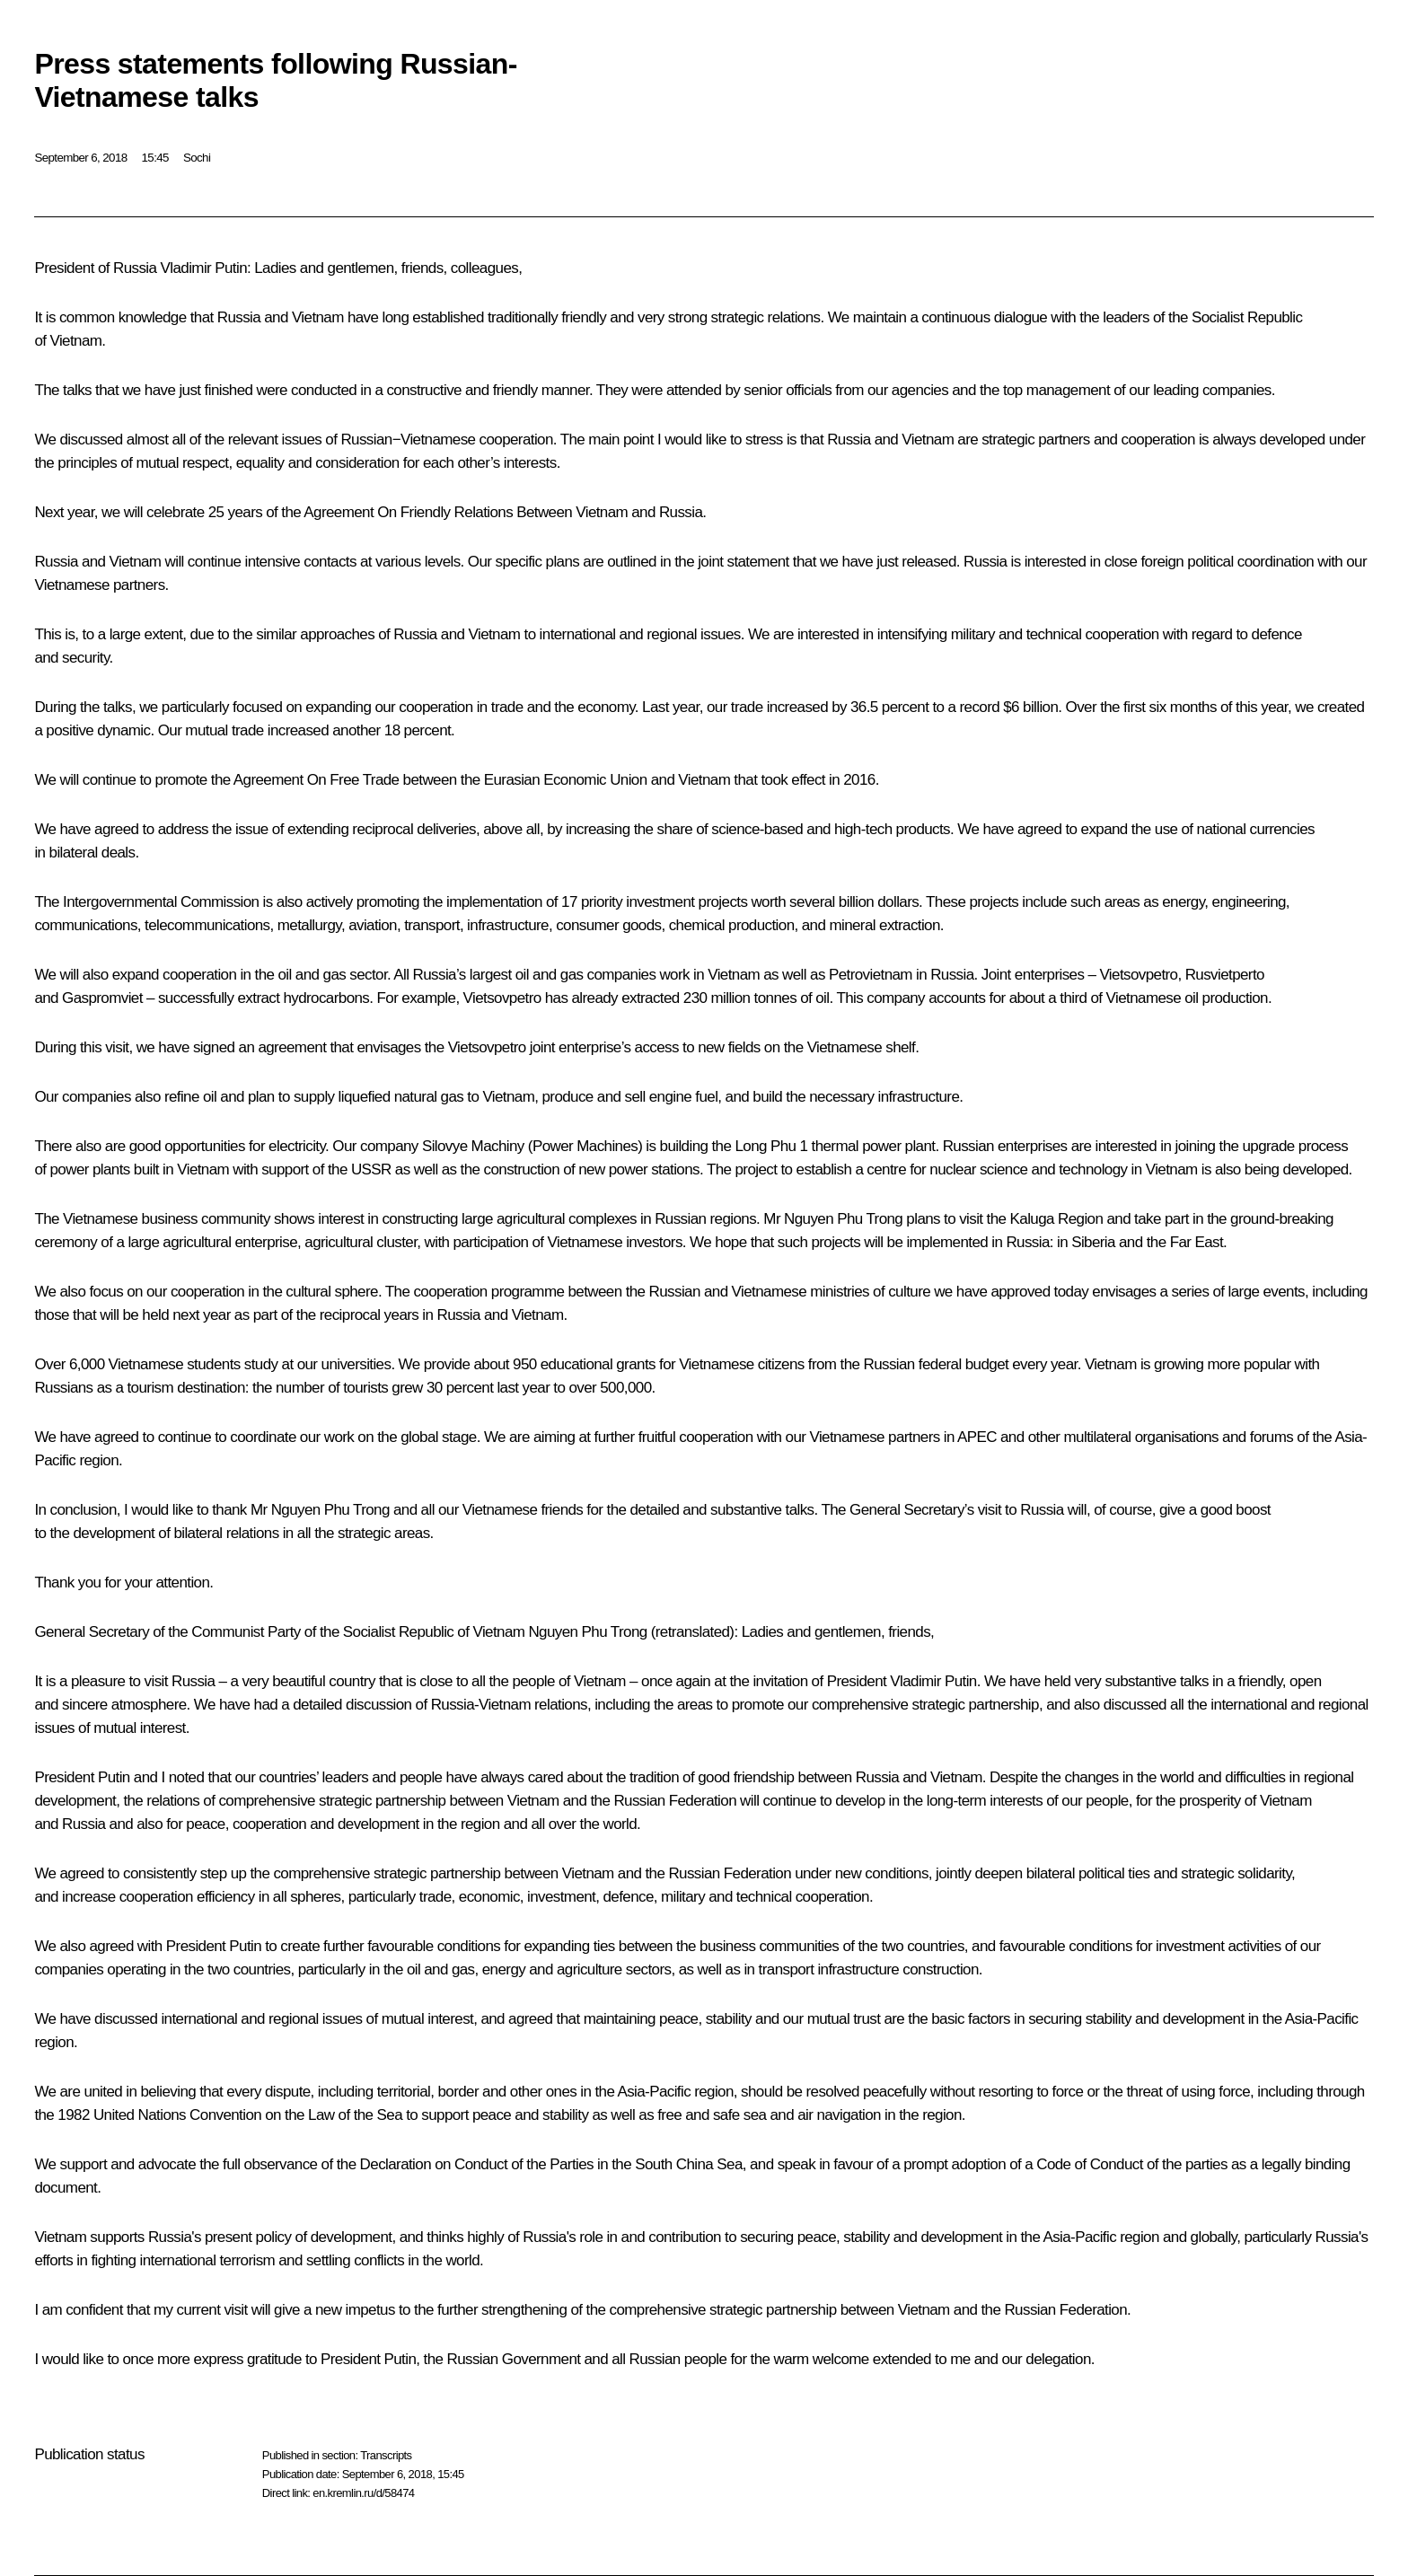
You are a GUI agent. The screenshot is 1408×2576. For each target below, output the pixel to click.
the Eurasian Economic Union (554, 779)
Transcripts (385, 2455)
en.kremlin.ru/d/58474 (363, 2493)
